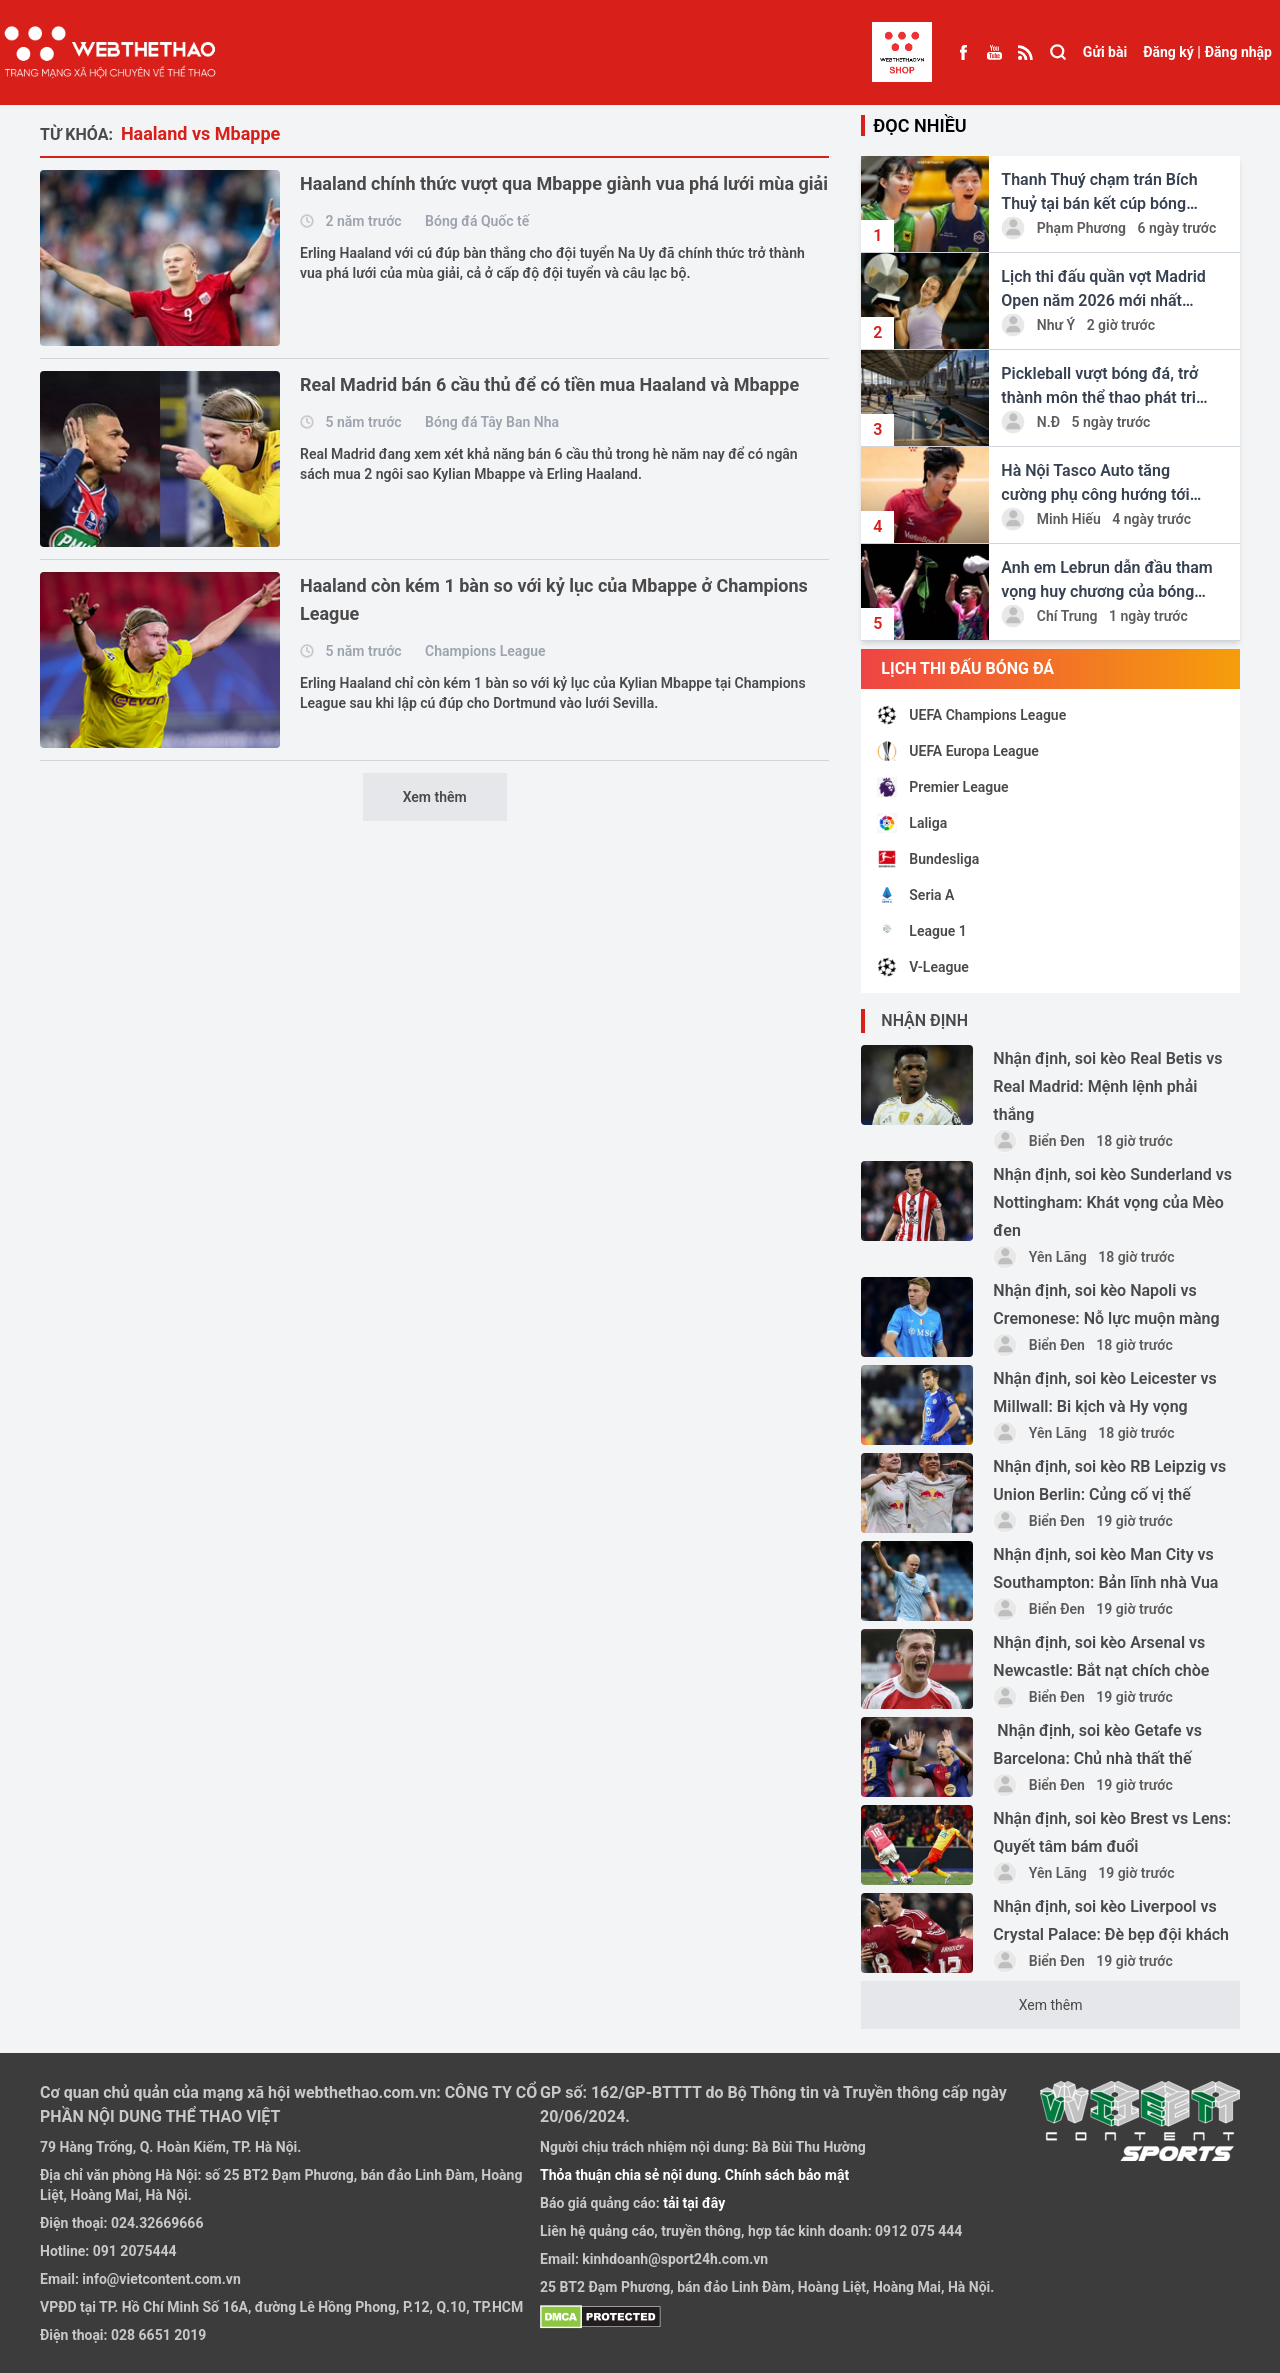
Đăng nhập (1238, 52)
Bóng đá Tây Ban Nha (492, 422)
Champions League (485, 651)
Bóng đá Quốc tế (477, 221)
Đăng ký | (1172, 52)
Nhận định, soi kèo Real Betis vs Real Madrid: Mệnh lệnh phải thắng (1107, 1086)
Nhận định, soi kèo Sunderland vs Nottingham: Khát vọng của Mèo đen (1112, 1202)
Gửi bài (1105, 52)
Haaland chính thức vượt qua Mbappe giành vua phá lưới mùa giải (564, 183)
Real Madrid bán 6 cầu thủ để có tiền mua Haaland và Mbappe (549, 384)
